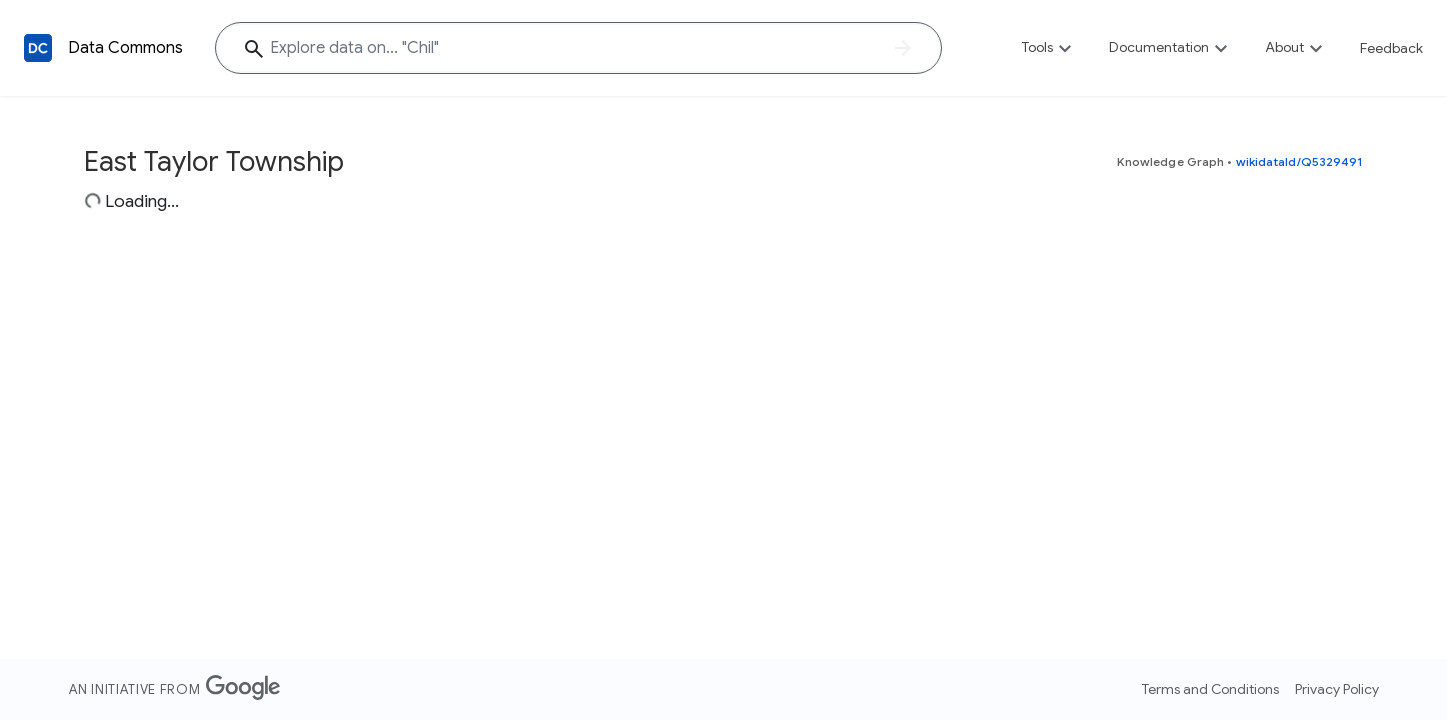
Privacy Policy (1337, 689)
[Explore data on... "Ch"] (578, 48)
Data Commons (125, 48)
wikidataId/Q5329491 (1300, 161)
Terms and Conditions (1210, 689)
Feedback (1391, 48)
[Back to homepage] (38, 48)
